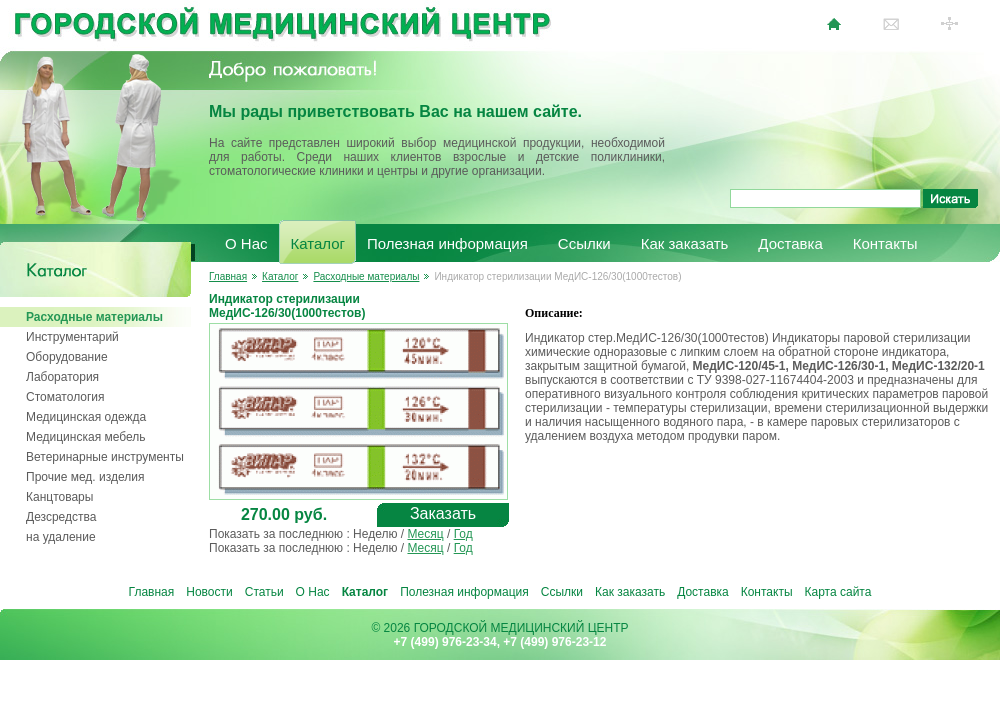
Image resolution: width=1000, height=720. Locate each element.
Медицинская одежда (86, 417)
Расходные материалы (94, 317)
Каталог (318, 243)
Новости (209, 592)
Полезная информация (447, 243)
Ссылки (584, 243)
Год (463, 534)
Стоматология (65, 397)
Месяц (425, 534)
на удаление (61, 537)
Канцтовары (59, 497)
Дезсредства (61, 517)
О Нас (246, 243)
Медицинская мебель (86, 437)
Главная (228, 276)
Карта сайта (838, 592)
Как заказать (685, 243)
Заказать (443, 513)
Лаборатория (62, 377)
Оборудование (67, 357)
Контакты (885, 243)
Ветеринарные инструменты (105, 457)
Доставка (790, 243)
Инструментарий (72, 337)
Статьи (264, 592)
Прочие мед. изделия (85, 477)
